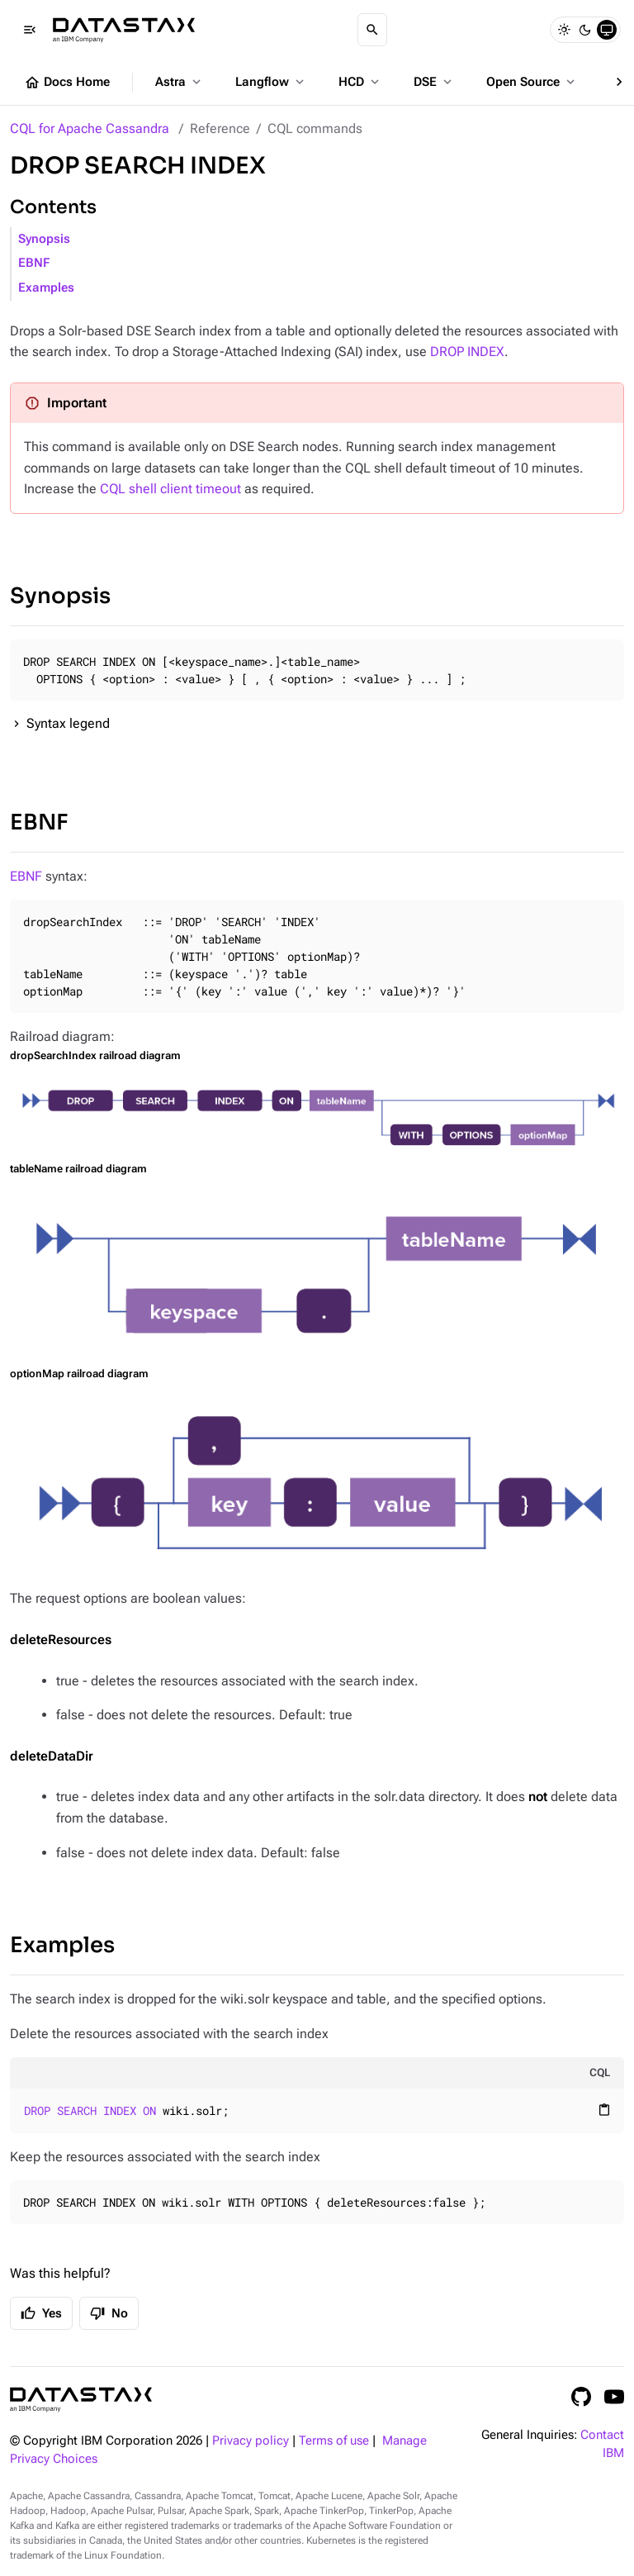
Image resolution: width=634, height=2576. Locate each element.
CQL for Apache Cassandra (89, 128)
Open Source (532, 81)
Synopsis (44, 239)
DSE (434, 81)
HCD (360, 81)
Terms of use (334, 2441)
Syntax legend (68, 723)
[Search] (372, 29)
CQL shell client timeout (170, 489)
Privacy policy (250, 2441)
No (109, 2313)
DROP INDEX (467, 351)
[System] (607, 30)
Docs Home (67, 82)
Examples (46, 288)
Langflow (271, 81)
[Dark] (585, 30)
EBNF (34, 263)
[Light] (564, 30)
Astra (179, 81)
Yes (41, 2313)
